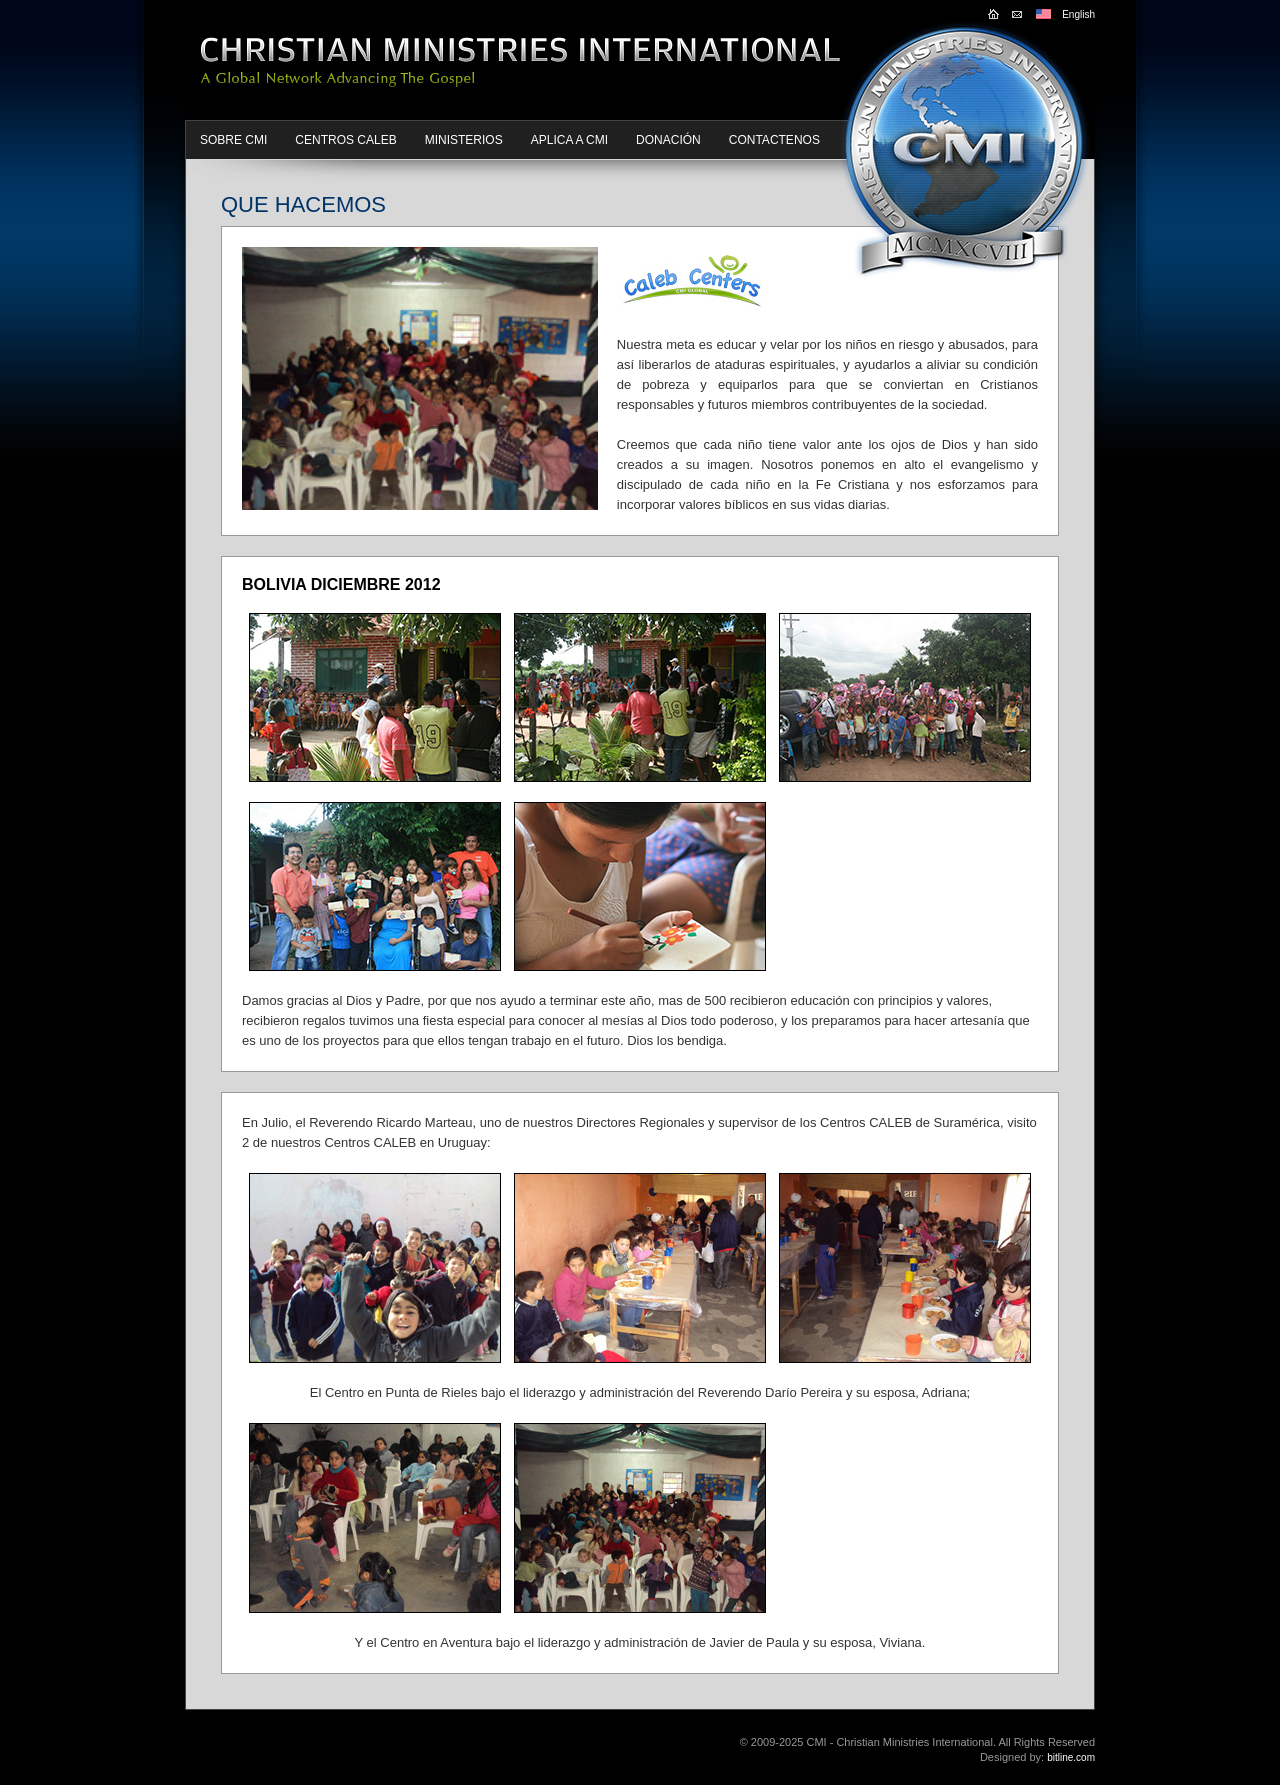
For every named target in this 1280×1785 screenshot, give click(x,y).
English (1078, 14)
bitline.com (1071, 1757)
